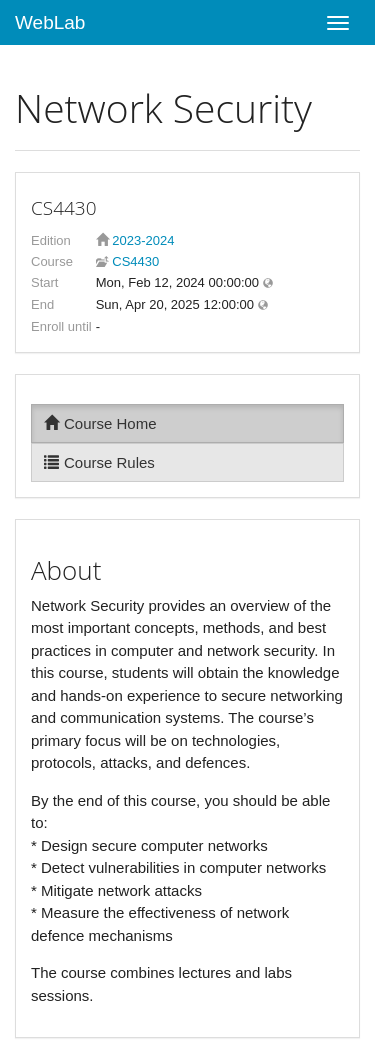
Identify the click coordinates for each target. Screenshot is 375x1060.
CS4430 (134, 261)
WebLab (50, 22)
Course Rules (99, 462)
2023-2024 (143, 240)
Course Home (100, 423)
